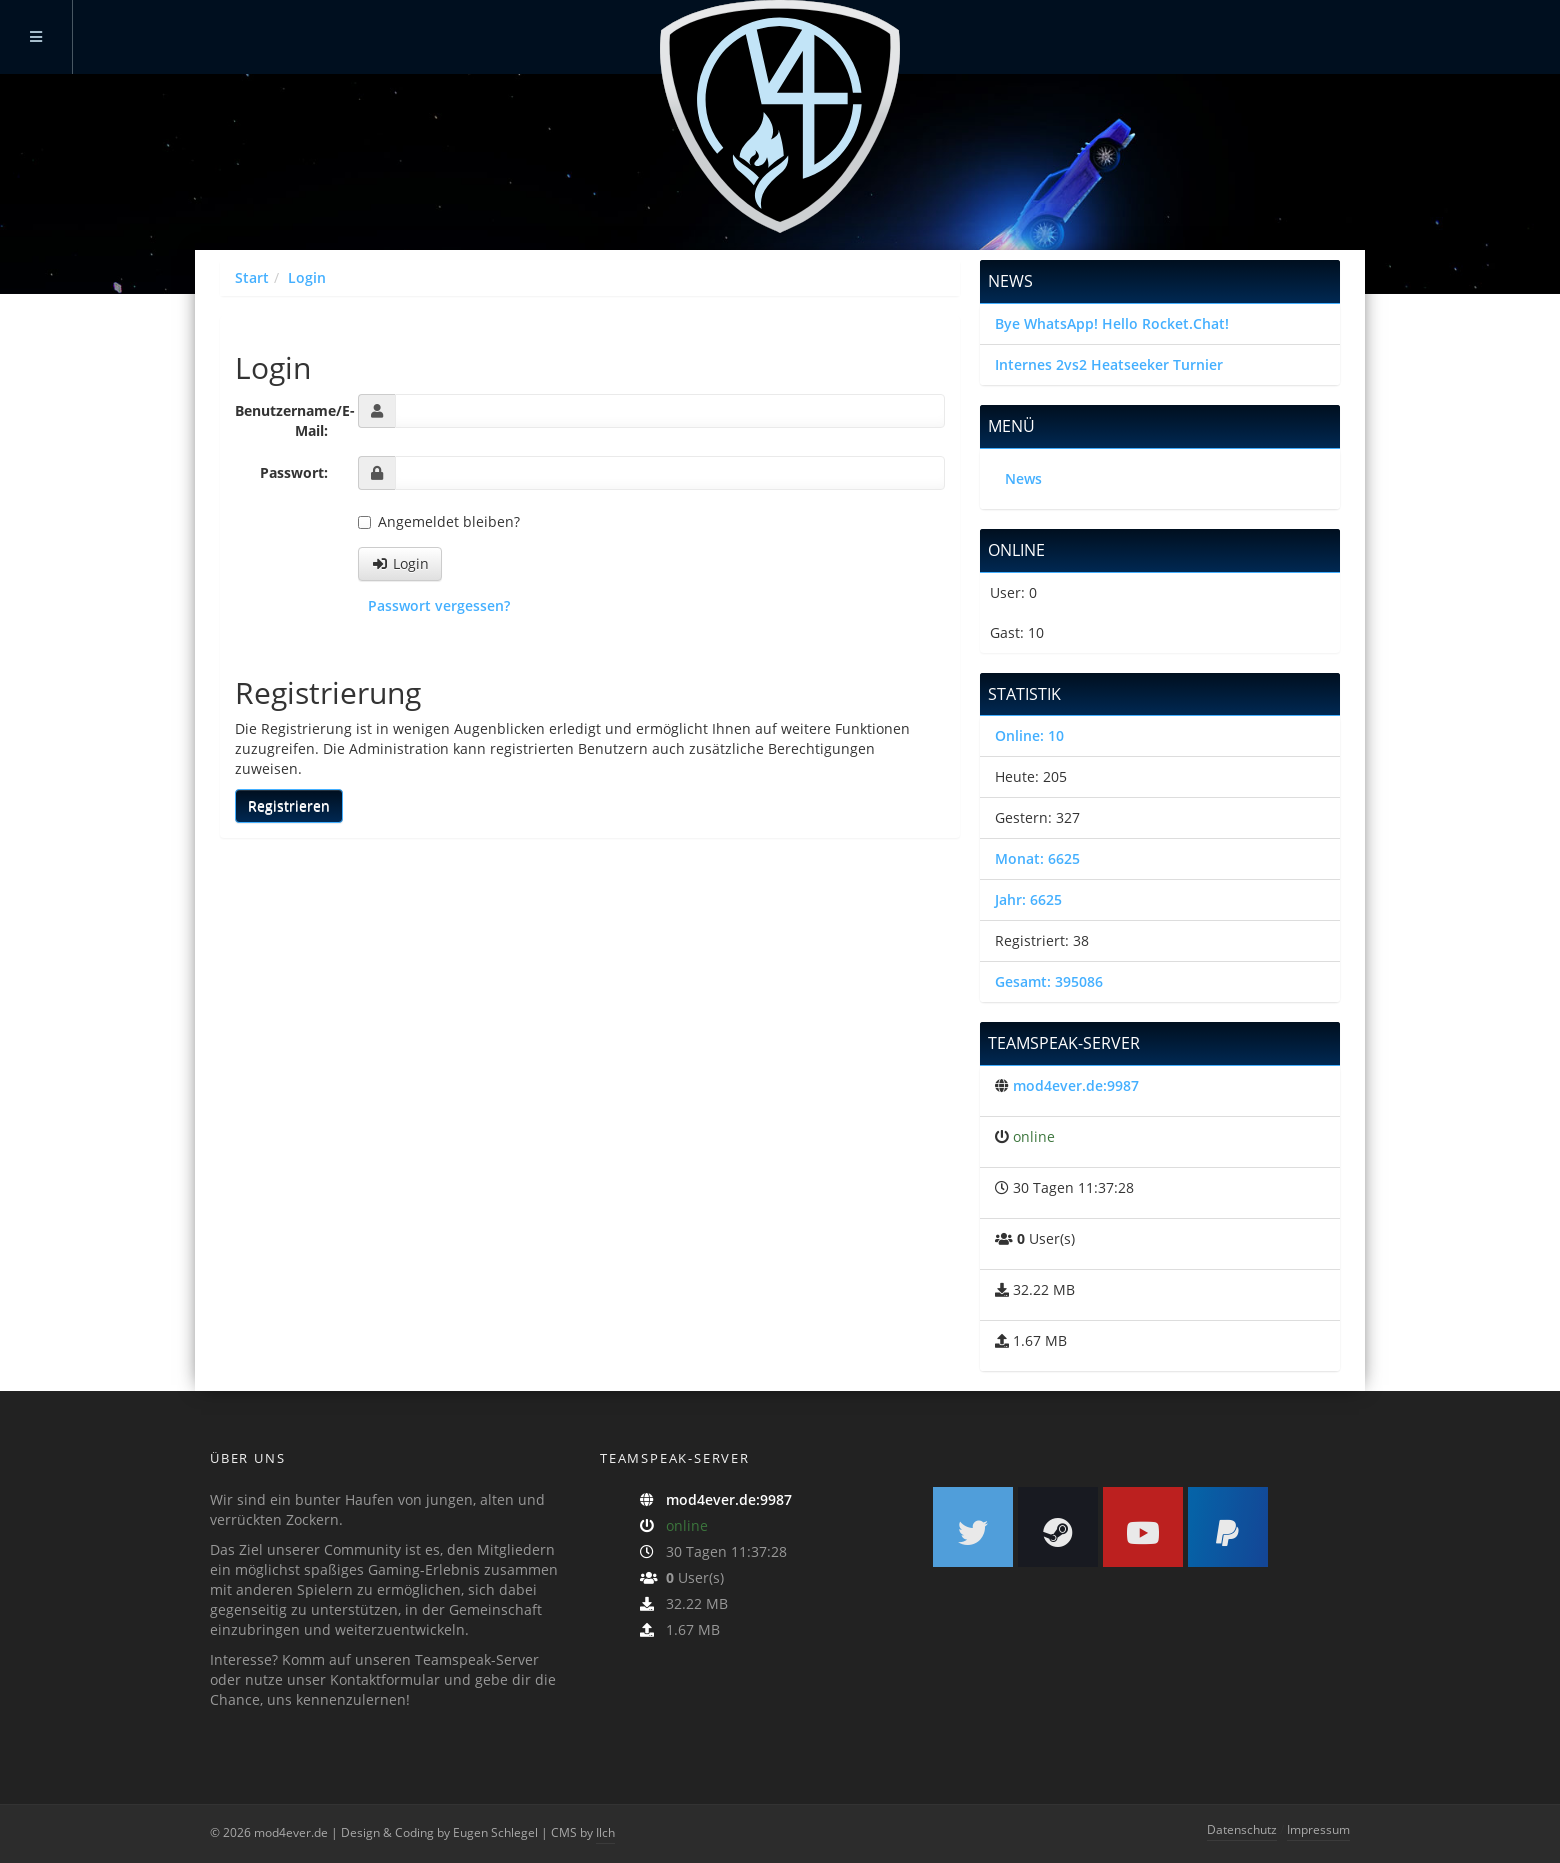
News (1023, 478)
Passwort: (294, 472)
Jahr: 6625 (1028, 899)
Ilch (605, 1832)
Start (252, 277)
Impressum (1318, 1829)
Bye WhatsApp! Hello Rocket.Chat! (1112, 323)
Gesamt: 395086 (1049, 981)
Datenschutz (1242, 1829)
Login (307, 277)
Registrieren (289, 805)
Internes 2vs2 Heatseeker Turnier (1109, 364)
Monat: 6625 (1037, 858)
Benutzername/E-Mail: (289, 420)
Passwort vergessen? (439, 605)
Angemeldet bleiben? (439, 521)
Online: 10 (1029, 735)
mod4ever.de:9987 (1076, 1085)
